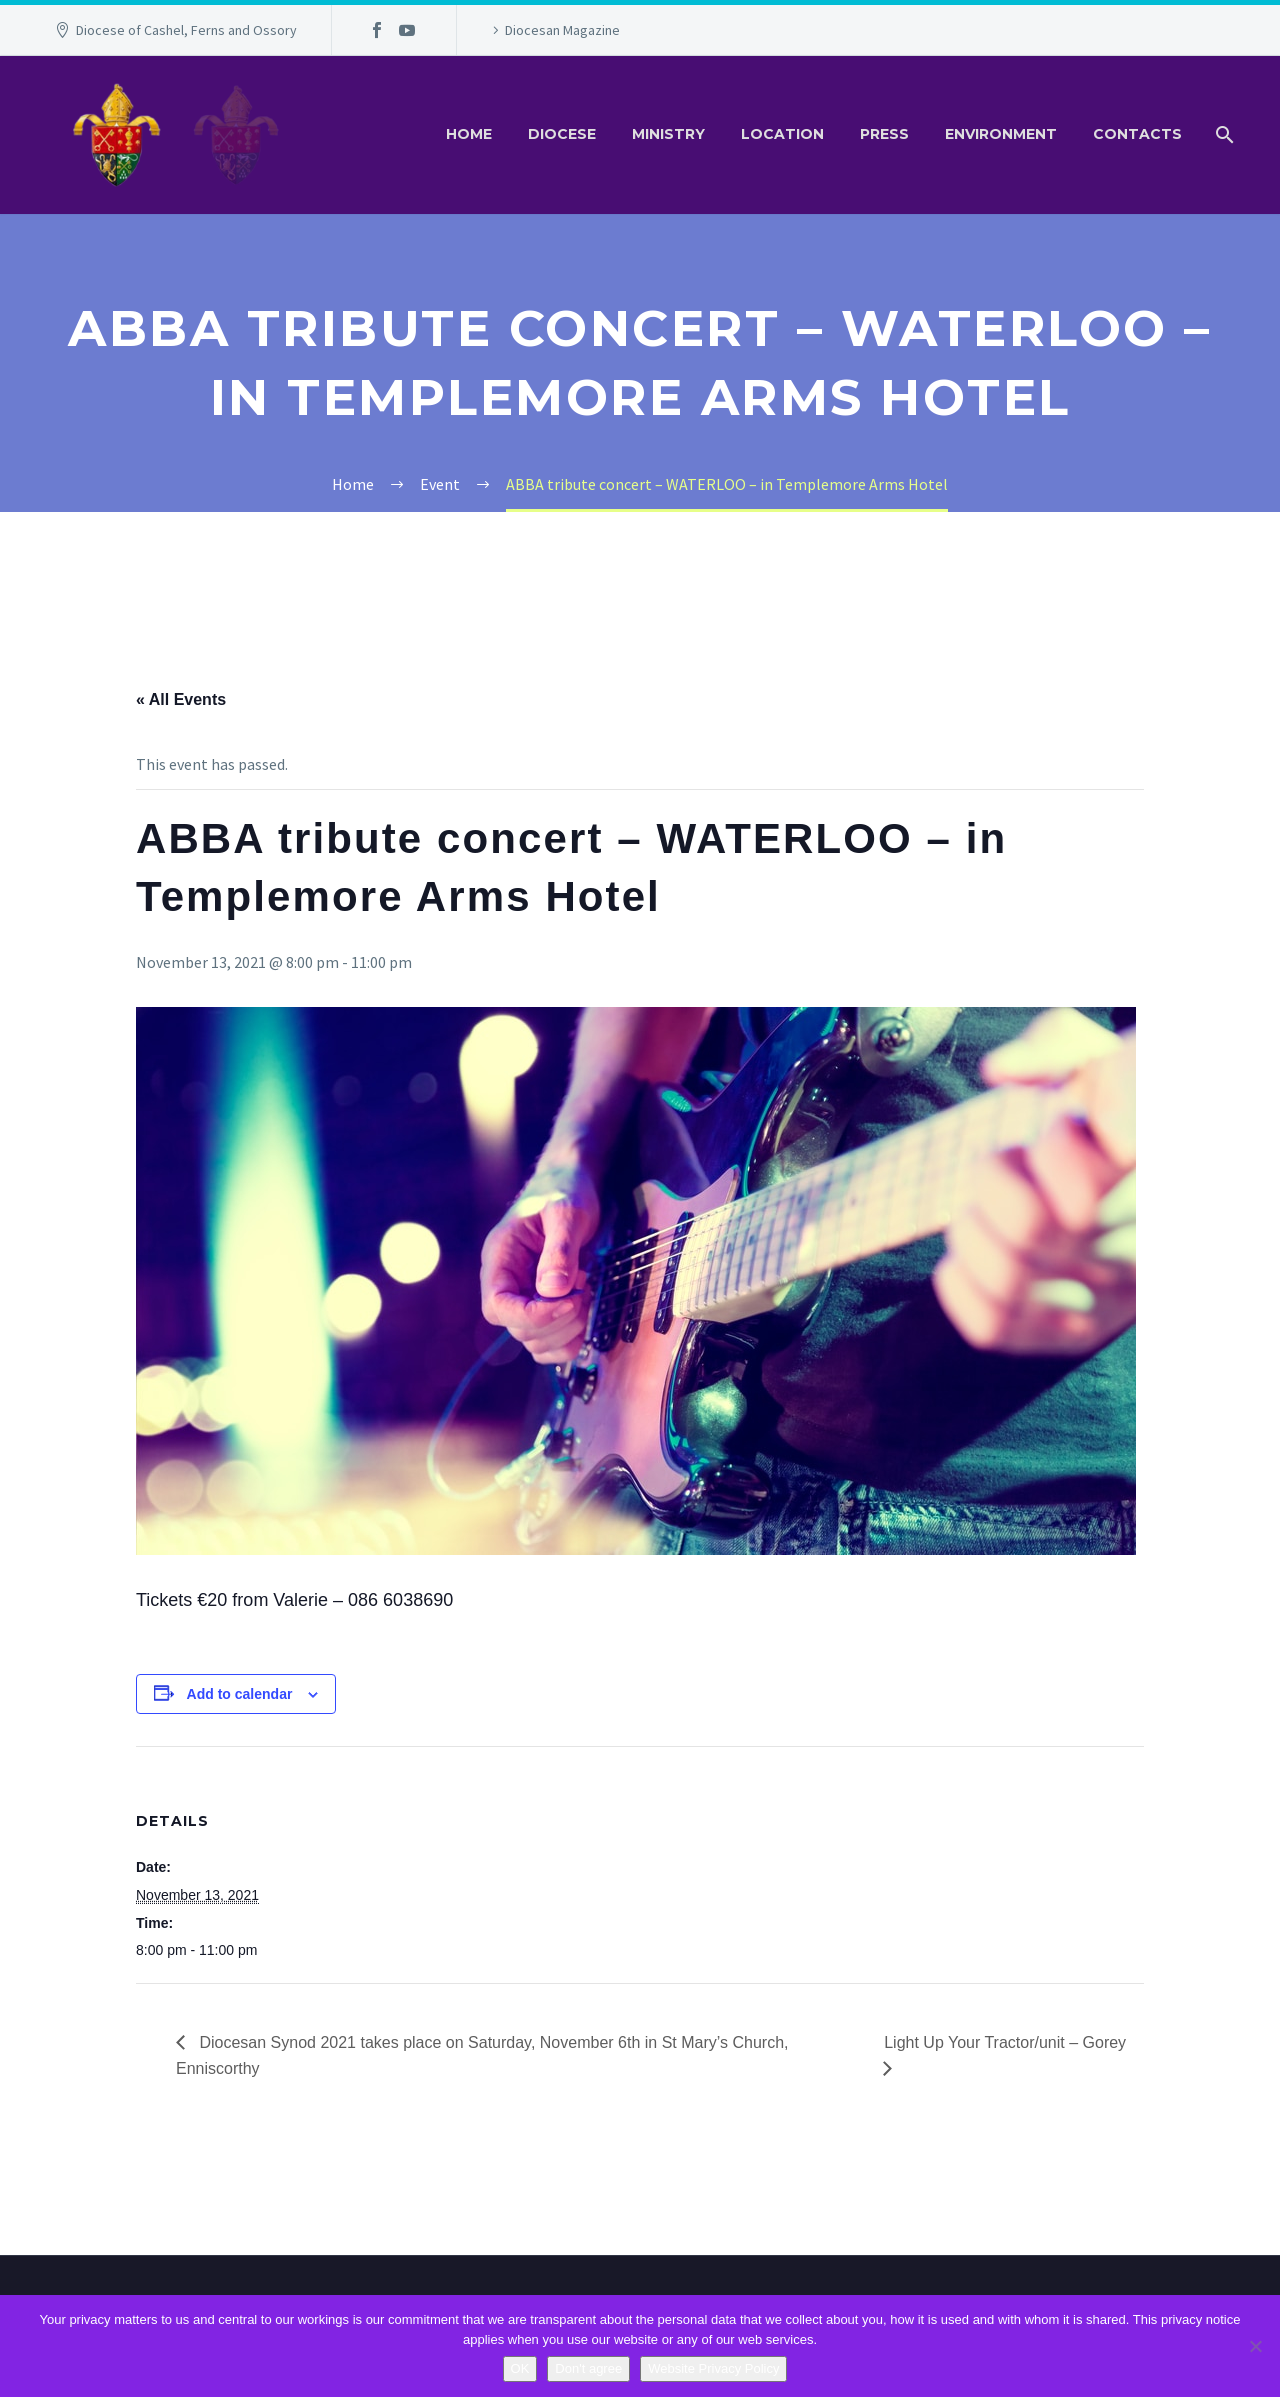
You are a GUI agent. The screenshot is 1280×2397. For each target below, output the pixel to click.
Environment (1001, 134)
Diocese (562, 134)
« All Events (181, 699)
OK (520, 2368)
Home (469, 134)
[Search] (1222, 134)
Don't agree (588, 2368)
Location (782, 134)
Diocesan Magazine (562, 30)
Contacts (1137, 134)
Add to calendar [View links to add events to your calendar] (240, 1694)
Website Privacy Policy (713, 2368)
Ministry (668, 134)
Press (884, 134)
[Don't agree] (1255, 2346)
